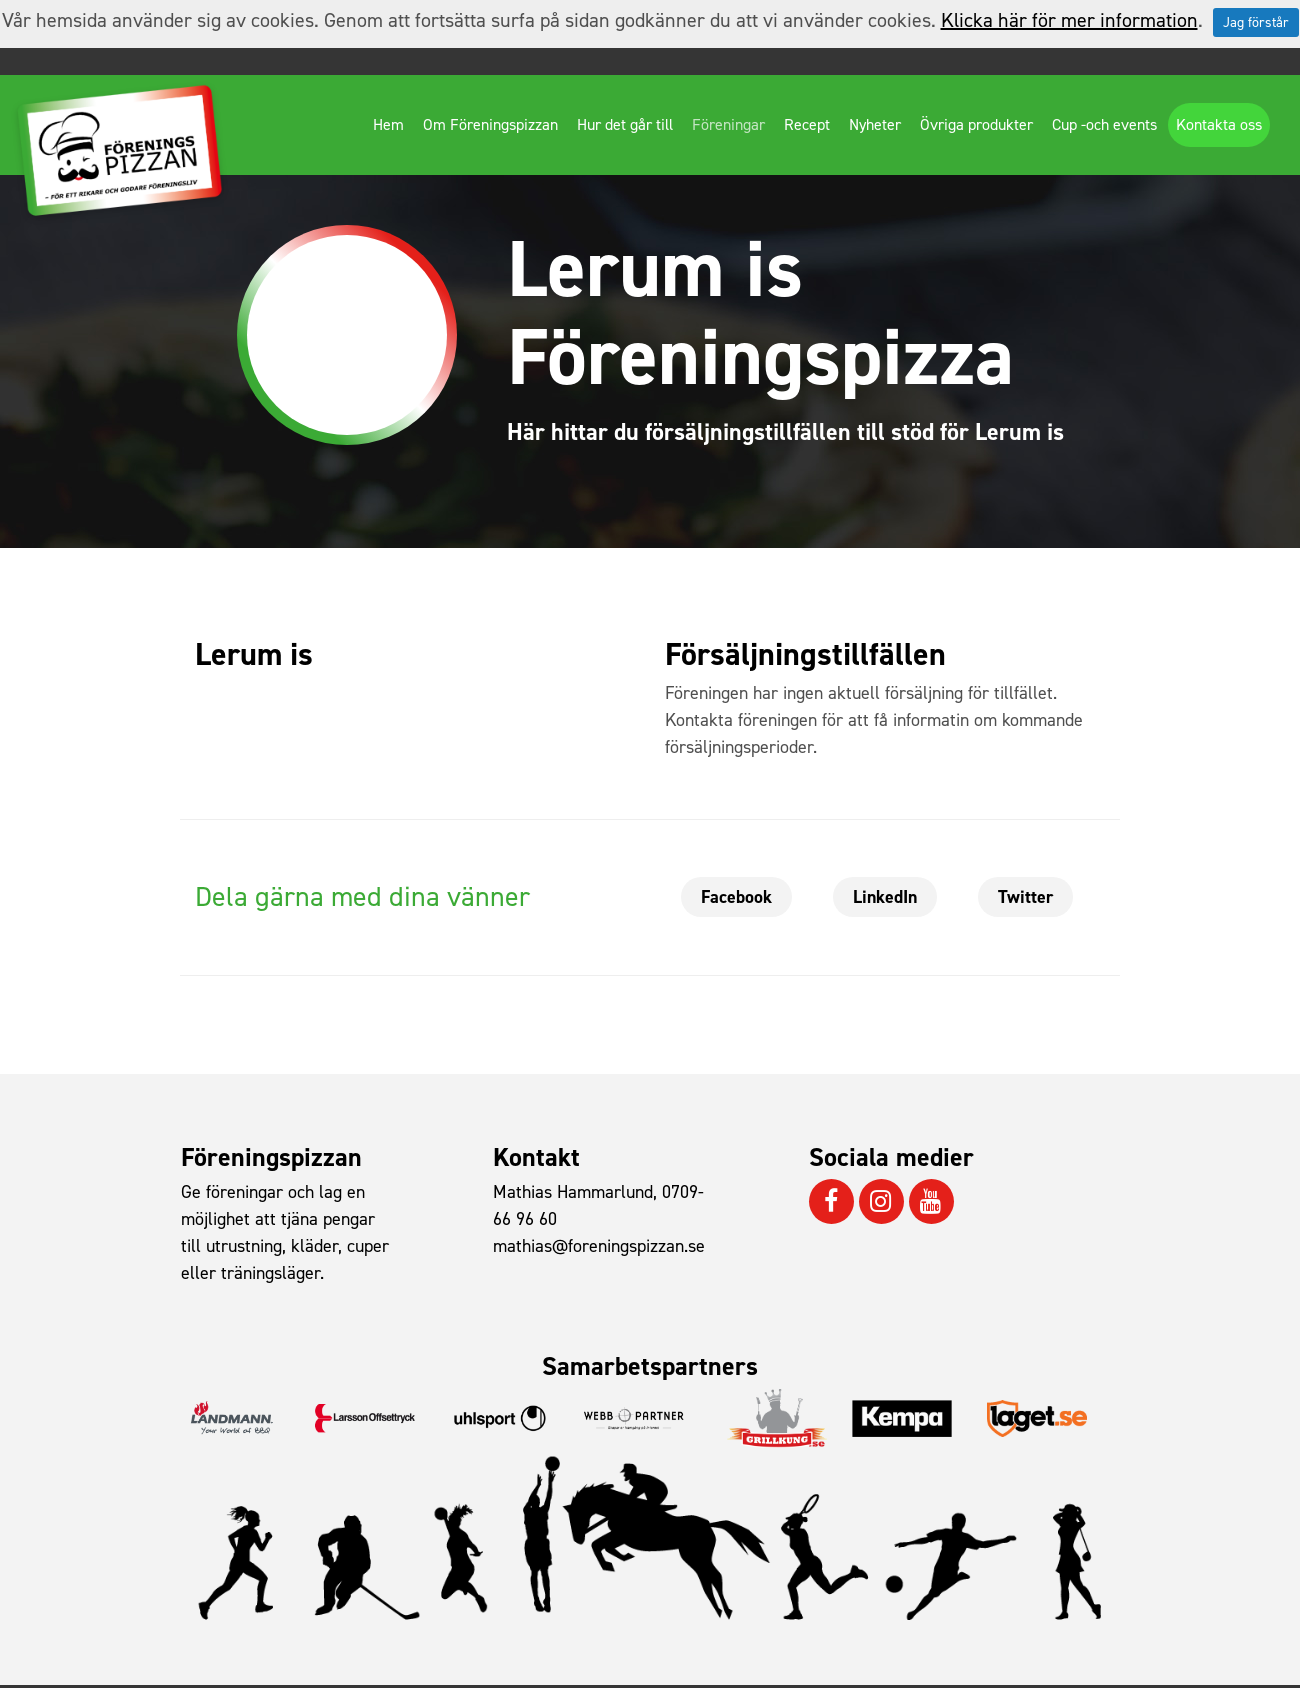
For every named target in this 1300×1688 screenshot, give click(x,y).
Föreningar (728, 124)
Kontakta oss (1219, 124)
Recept (807, 124)
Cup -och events (1104, 124)
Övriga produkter (976, 124)
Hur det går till (625, 124)
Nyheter (875, 124)
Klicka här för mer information (1069, 20)
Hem (388, 124)
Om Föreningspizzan (490, 124)
